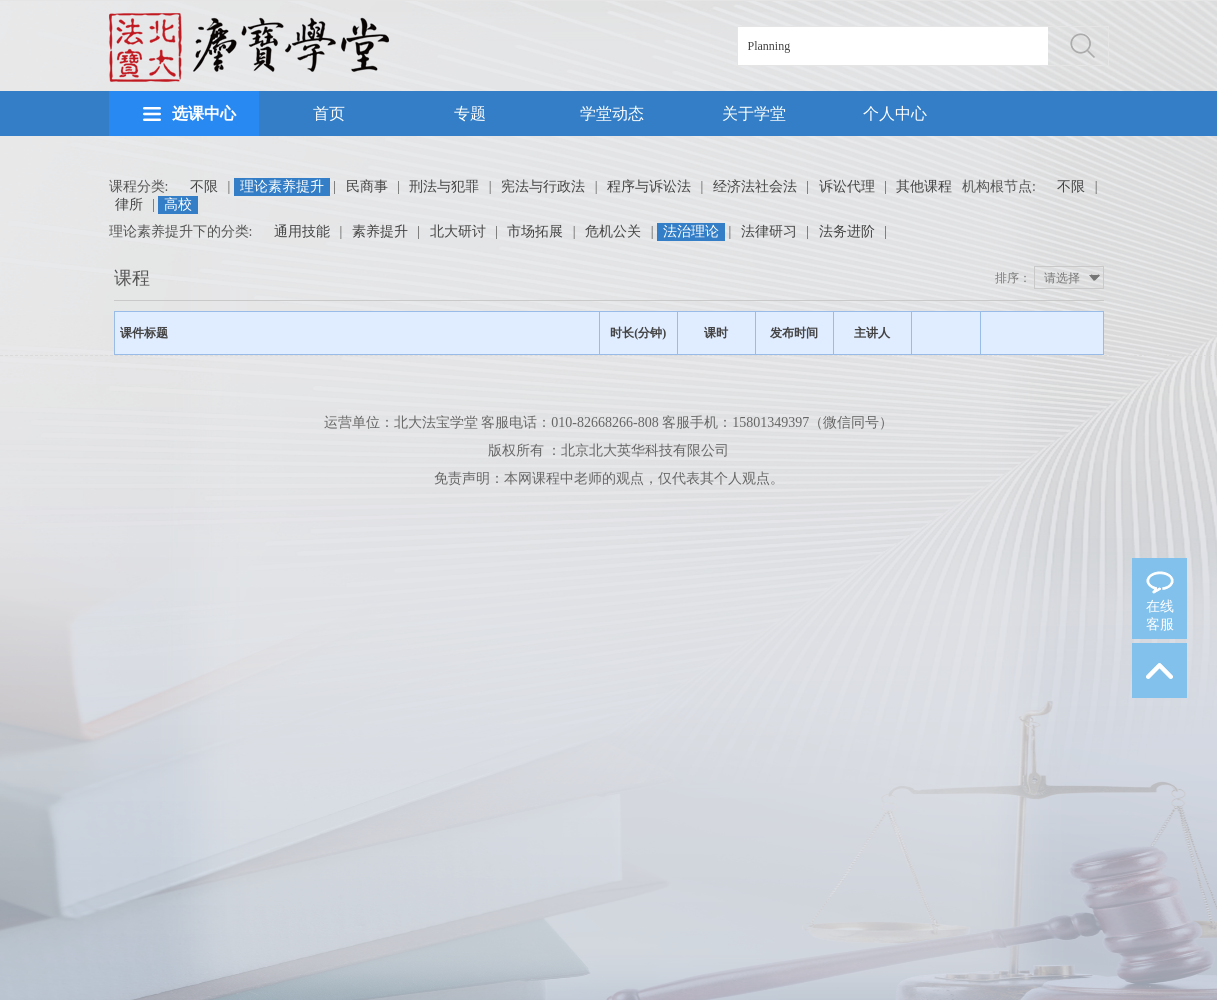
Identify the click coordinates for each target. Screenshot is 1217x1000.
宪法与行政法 (543, 186)
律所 (129, 204)
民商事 (367, 186)
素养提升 (380, 231)
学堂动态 (612, 113)
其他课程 (924, 186)
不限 (204, 186)
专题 (470, 113)
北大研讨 (458, 231)
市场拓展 (535, 231)
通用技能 (302, 231)
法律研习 (769, 231)
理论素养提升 (282, 186)
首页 (329, 113)
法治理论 (691, 231)
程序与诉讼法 (649, 186)
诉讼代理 (847, 186)
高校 (178, 204)
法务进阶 (847, 231)
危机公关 (613, 231)
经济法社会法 (755, 186)
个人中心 (895, 113)
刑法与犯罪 (444, 186)
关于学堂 (754, 113)
